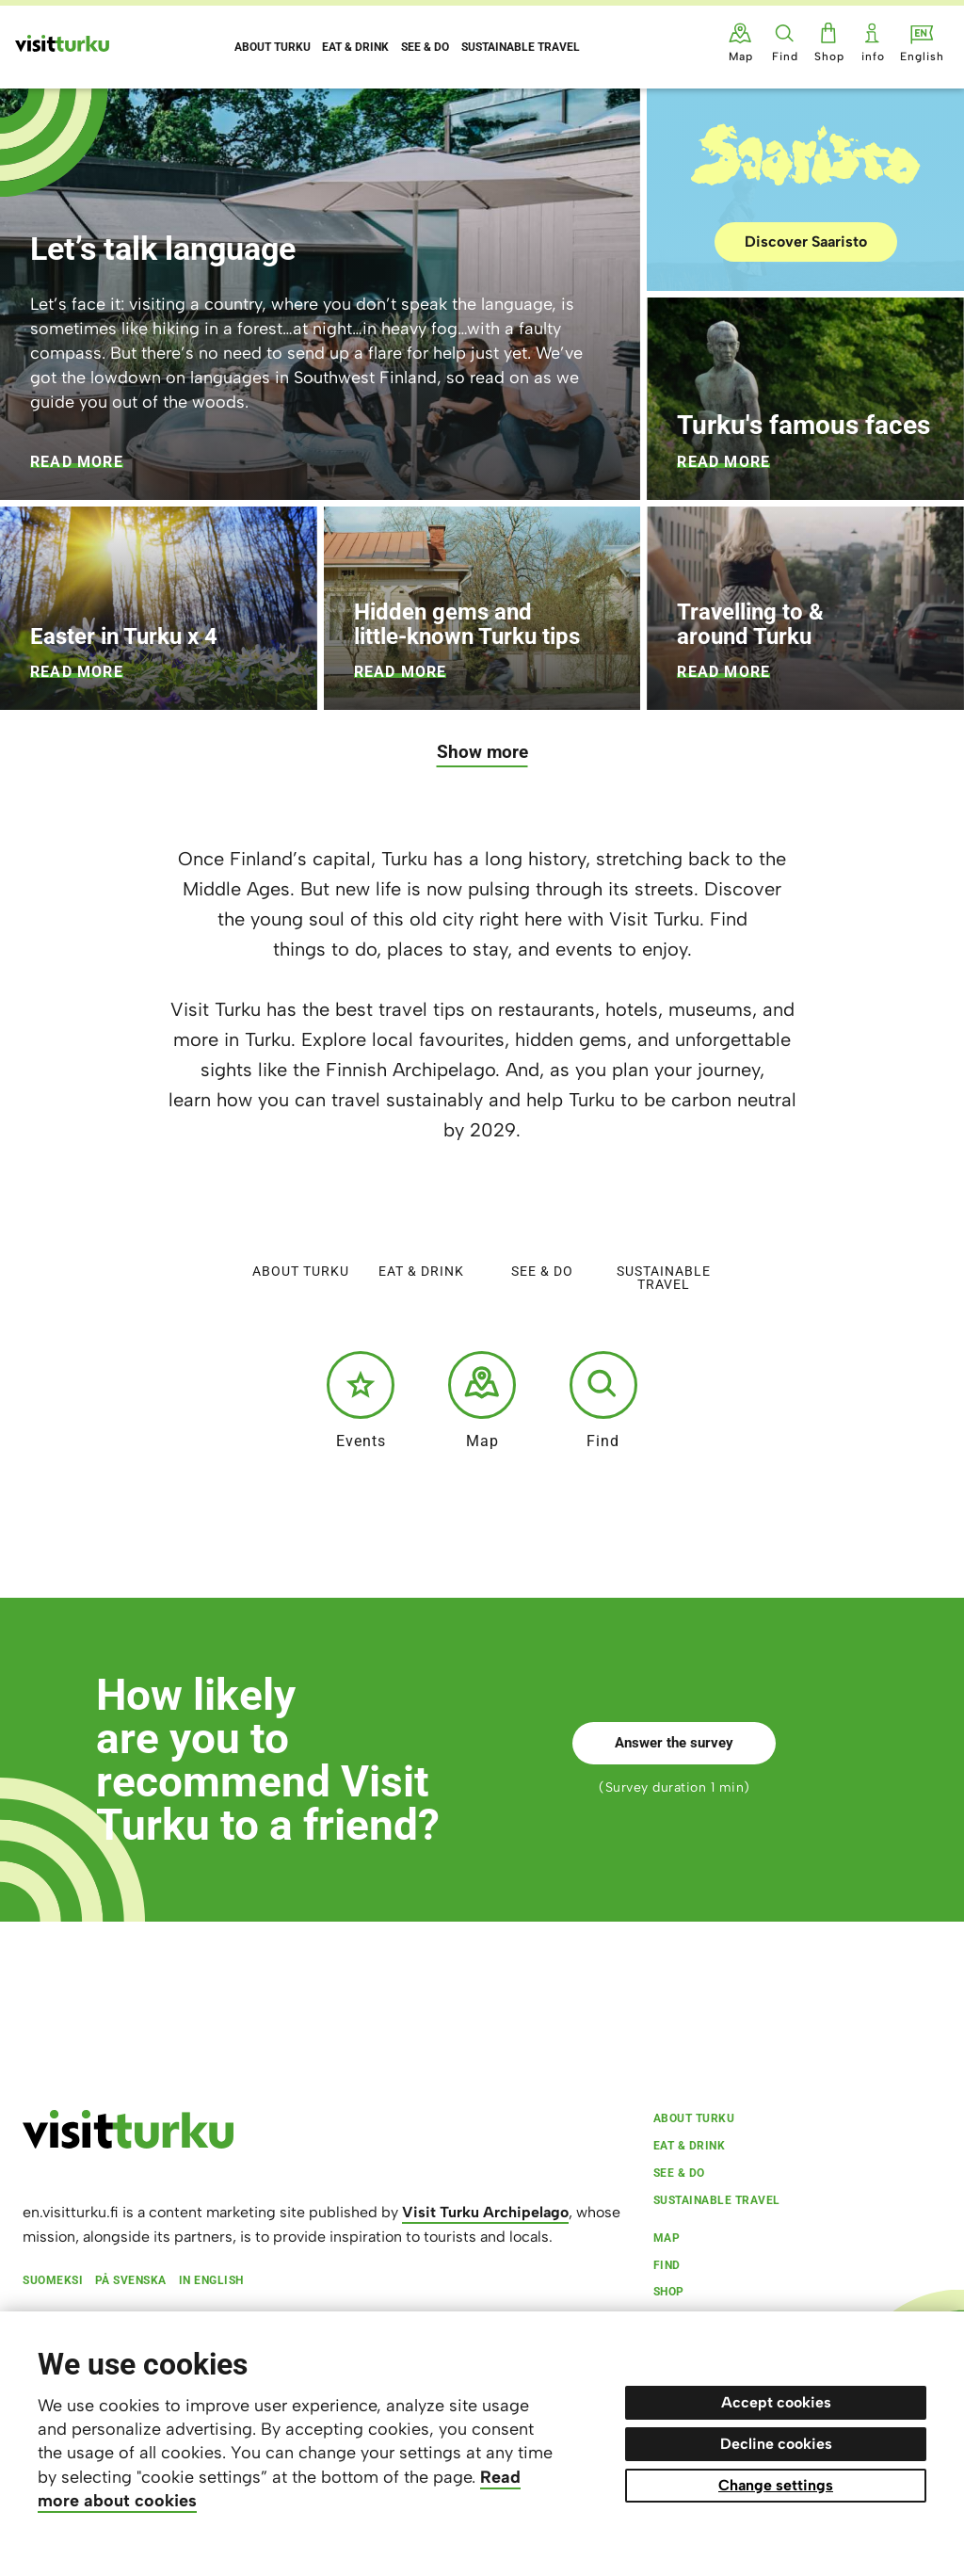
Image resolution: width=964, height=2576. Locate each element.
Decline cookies (776, 2444)
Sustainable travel (664, 1237)
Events (360, 1400)
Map (482, 1400)
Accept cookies (776, 2402)
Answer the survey (674, 1742)
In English (211, 2280)
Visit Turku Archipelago (485, 2212)
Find (603, 1400)
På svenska (131, 2280)
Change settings (775, 2485)
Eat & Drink (421, 1230)
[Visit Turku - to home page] (62, 43)
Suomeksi (53, 2280)
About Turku (300, 1230)
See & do (542, 1230)
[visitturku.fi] (128, 2144)
